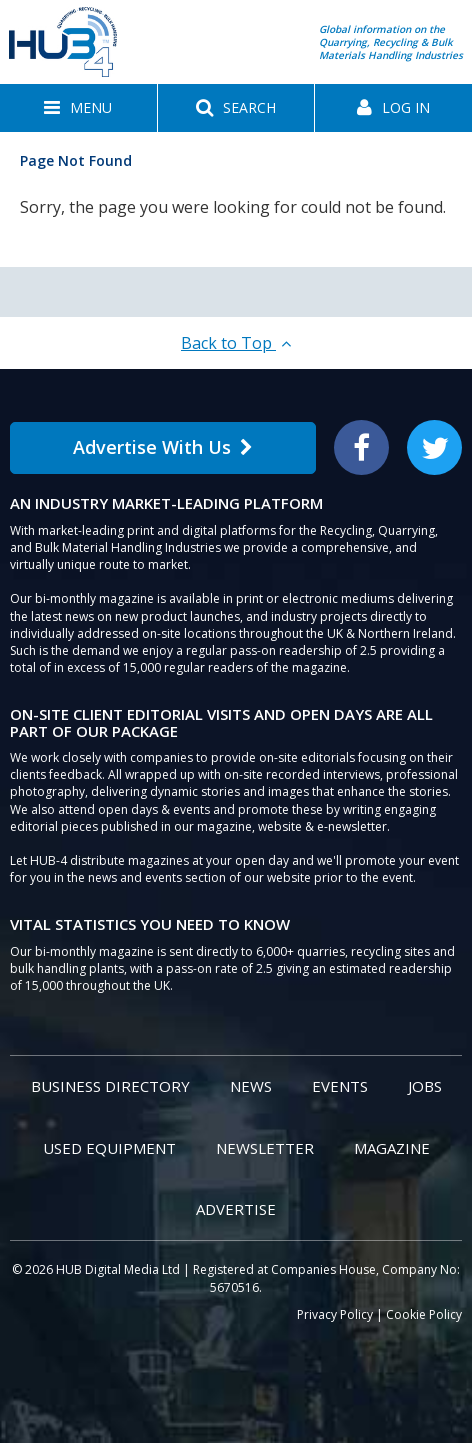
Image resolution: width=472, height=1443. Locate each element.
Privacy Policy (335, 1314)
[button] (78, 108)
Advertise (236, 1209)
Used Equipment (109, 1148)
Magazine (392, 1148)
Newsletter (265, 1148)
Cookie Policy (424, 1314)
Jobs (425, 1086)
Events (340, 1086)
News (251, 1086)
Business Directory (110, 1086)
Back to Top (236, 343)
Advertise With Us (163, 447)
